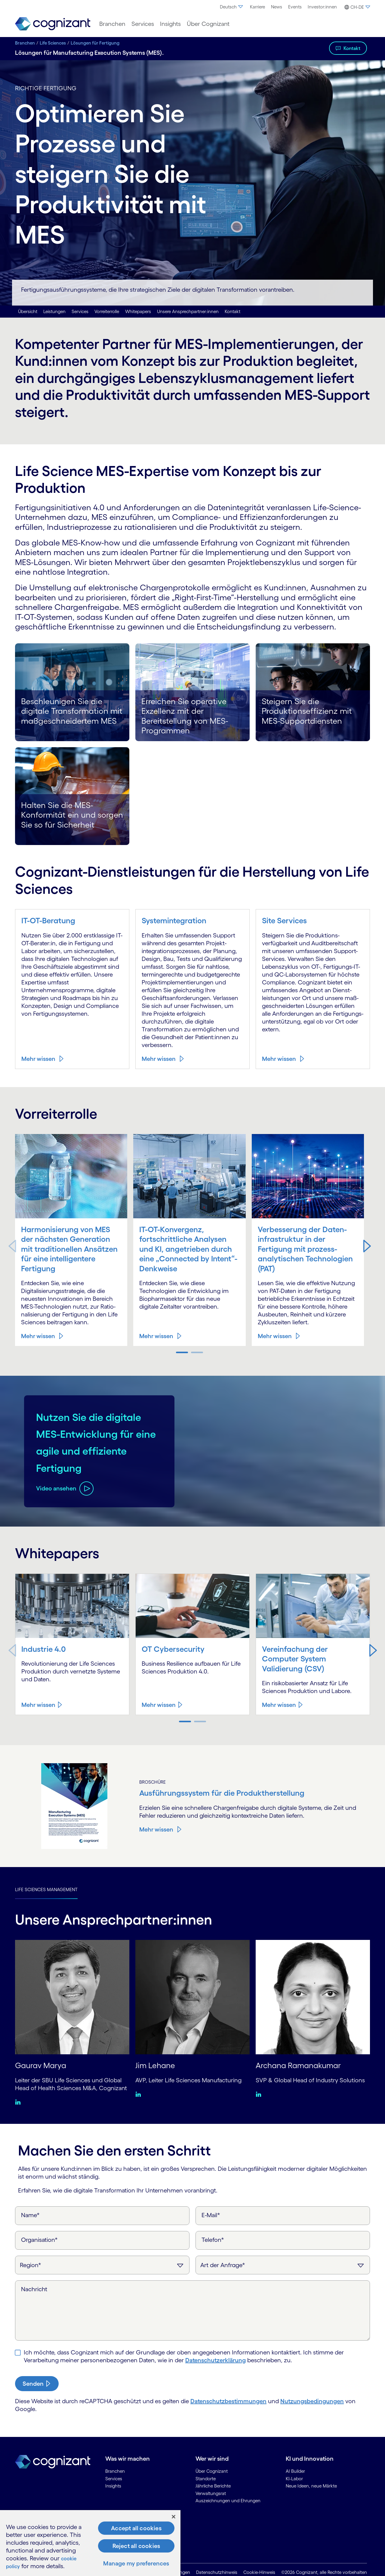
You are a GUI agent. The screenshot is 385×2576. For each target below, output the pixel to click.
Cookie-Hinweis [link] (259, 2572)
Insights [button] (170, 23)
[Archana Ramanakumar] (313, 1996)
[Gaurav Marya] (72, 1996)
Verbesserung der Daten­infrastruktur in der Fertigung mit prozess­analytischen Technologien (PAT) (304, 1249)
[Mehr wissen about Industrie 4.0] (42, 1705)
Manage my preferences (136, 2563)
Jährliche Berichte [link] (213, 2485)
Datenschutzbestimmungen (228, 2401)
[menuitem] (232, 6)
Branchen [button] (112, 23)
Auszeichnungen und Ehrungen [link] (228, 2500)
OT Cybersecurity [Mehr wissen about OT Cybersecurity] (174, 1648)
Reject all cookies (136, 2546)
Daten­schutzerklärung (215, 2360)
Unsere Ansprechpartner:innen (188, 311)
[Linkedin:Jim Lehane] (139, 2094)
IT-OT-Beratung (49, 920)
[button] (356, 7)
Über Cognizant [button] (208, 23)
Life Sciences (53, 42)
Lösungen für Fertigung (95, 42)
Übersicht (27, 311)
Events (295, 6)
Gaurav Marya (42, 2065)
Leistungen (54, 311)
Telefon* (213, 2239)
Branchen (25, 42)
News (276, 6)
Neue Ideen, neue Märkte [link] (311, 2485)
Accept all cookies (136, 2528)
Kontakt (351, 48)
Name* (30, 2215)
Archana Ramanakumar (301, 2065)
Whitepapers (138, 311)
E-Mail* (211, 2215)
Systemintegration (175, 920)
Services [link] (113, 2478)
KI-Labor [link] (294, 2478)
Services (80, 311)
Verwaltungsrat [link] (211, 2493)
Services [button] (142, 23)
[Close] (173, 2517)
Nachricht (34, 2289)
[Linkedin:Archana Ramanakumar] (260, 2094)
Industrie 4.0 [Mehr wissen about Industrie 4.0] (44, 1648)
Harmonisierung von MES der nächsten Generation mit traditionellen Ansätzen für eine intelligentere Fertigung (68, 1249)
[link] (52, 24)
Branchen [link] (115, 2471)
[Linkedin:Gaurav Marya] (19, 2102)
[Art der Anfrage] (283, 2265)
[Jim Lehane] (192, 1996)
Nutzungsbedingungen (312, 2401)
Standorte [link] (206, 2478)
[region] (90, 2543)
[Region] (102, 2265)
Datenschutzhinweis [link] (216, 2572)
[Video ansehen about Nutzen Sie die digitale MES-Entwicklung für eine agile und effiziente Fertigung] (65, 1505)
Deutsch (232, 6)
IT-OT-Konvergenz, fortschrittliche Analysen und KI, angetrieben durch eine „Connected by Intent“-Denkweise (188, 1249)
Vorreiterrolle (106, 311)
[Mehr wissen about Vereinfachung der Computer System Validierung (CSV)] (282, 1705)
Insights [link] (113, 2485)
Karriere (257, 6)
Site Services (285, 920)
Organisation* (39, 2239)
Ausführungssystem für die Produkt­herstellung (226, 1792)
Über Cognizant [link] (212, 2471)
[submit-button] (37, 2383)
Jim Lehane (156, 2065)
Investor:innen (322, 6)
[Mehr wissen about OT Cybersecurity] (162, 1705)
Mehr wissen (38, 1058)
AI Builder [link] (295, 2471)
